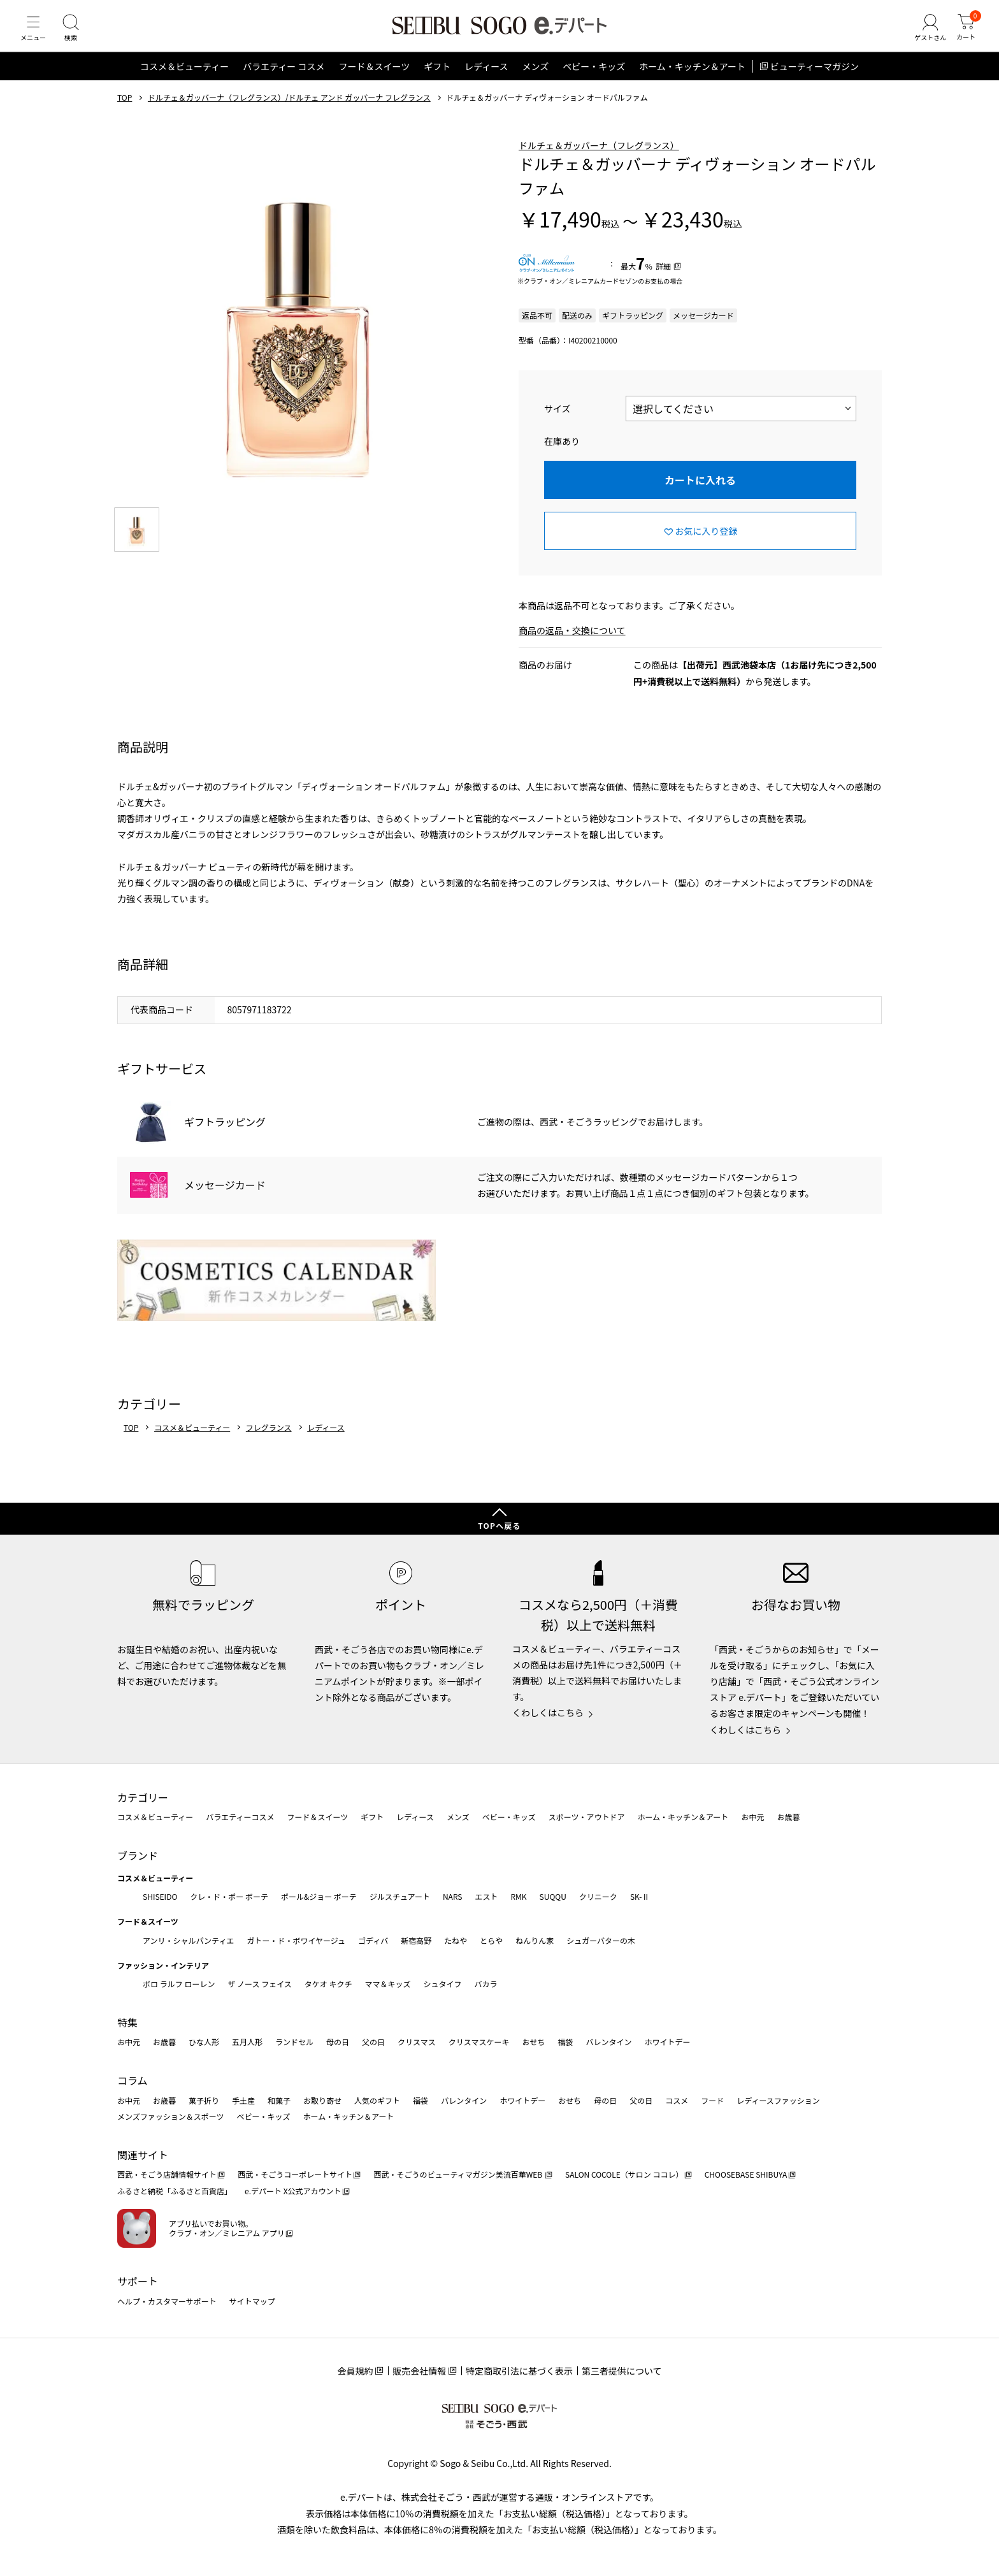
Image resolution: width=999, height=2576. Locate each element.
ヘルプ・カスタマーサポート (167, 2301)
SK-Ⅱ (640, 1896)
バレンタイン (608, 2041)
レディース (486, 79)
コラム (132, 2080)
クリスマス (417, 2041)
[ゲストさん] (924, 34)
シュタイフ (443, 1983)
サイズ (557, 420)
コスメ (676, 2100)
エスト (486, 1896)
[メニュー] (35, 34)
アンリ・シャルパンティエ (188, 1940)
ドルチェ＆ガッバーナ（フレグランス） (599, 157)
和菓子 (279, 2100)
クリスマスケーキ (479, 2041)
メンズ (535, 79)
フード (712, 2100)
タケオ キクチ (328, 1983)
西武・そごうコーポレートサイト (295, 2174)
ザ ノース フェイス (259, 1983)
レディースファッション (778, 2100)
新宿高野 (416, 1940)
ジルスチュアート (400, 1896)
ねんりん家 (534, 1940)
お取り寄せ (322, 2100)
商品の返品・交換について (572, 643)
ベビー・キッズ (594, 79)
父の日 (373, 2041)
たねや (455, 1940)
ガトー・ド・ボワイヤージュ (296, 1940)
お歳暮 (788, 1816)
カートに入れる (700, 492)
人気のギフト (377, 2100)
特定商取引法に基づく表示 (519, 2370)
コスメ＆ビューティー (184, 79)
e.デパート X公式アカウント (293, 2190)
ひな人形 (204, 2041)
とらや (491, 1940)
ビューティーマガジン (814, 79)
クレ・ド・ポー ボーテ (229, 1896)
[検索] (76, 34)
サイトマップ (252, 2301)
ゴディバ (373, 1940)
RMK (518, 1896)
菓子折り (204, 2100)
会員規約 (355, 2370)
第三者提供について (622, 2370)
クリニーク (598, 1896)
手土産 (243, 2100)
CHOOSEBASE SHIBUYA (746, 2174)
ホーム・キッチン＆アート (692, 79)
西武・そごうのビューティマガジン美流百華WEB (458, 2174)
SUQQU (553, 1896)
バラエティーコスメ (240, 1816)
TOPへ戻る (499, 1525)
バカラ (486, 1983)
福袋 (565, 2041)
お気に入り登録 (706, 543)
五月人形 (247, 2041)
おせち (533, 2041)
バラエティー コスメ (283, 79)
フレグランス (269, 1439)
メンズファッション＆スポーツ (170, 2116)
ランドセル (294, 2041)
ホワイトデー (667, 2041)
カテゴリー (142, 1797)
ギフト (437, 79)
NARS (453, 1896)
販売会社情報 (419, 2370)
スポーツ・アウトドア (587, 1816)
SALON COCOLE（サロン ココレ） (624, 2174)
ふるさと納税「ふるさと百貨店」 (174, 2190)
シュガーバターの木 (600, 1940)
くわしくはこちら (548, 1712)
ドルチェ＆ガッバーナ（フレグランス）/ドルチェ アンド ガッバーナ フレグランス (289, 110)
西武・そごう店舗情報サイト (167, 2174)
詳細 (663, 278)
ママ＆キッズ (388, 1983)
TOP (124, 110)
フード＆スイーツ (374, 79)
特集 (127, 2022)
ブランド (137, 1855)
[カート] (964, 34)
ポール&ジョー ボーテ (319, 1896)
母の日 (337, 2041)
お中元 (752, 1816)
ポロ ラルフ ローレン (179, 1983)
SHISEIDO (160, 1896)
